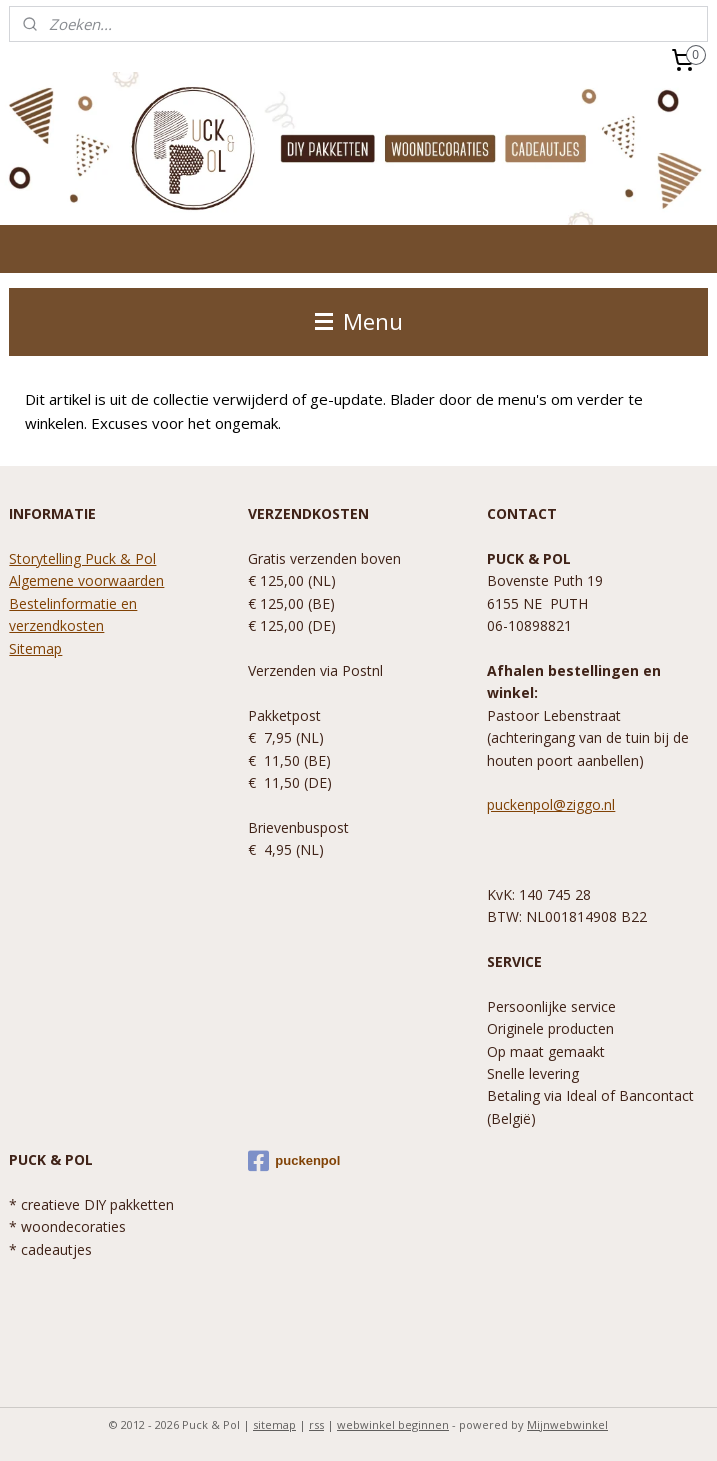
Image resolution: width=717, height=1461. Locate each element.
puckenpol (294, 1161)
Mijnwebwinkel (567, 1424)
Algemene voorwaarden (86, 580)
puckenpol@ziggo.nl (551, 804)
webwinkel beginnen (393, 1424)
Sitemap (35, 648)
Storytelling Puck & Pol (82, 558)
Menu (359, 321)
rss (316, 1424)
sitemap (274, 1424)
